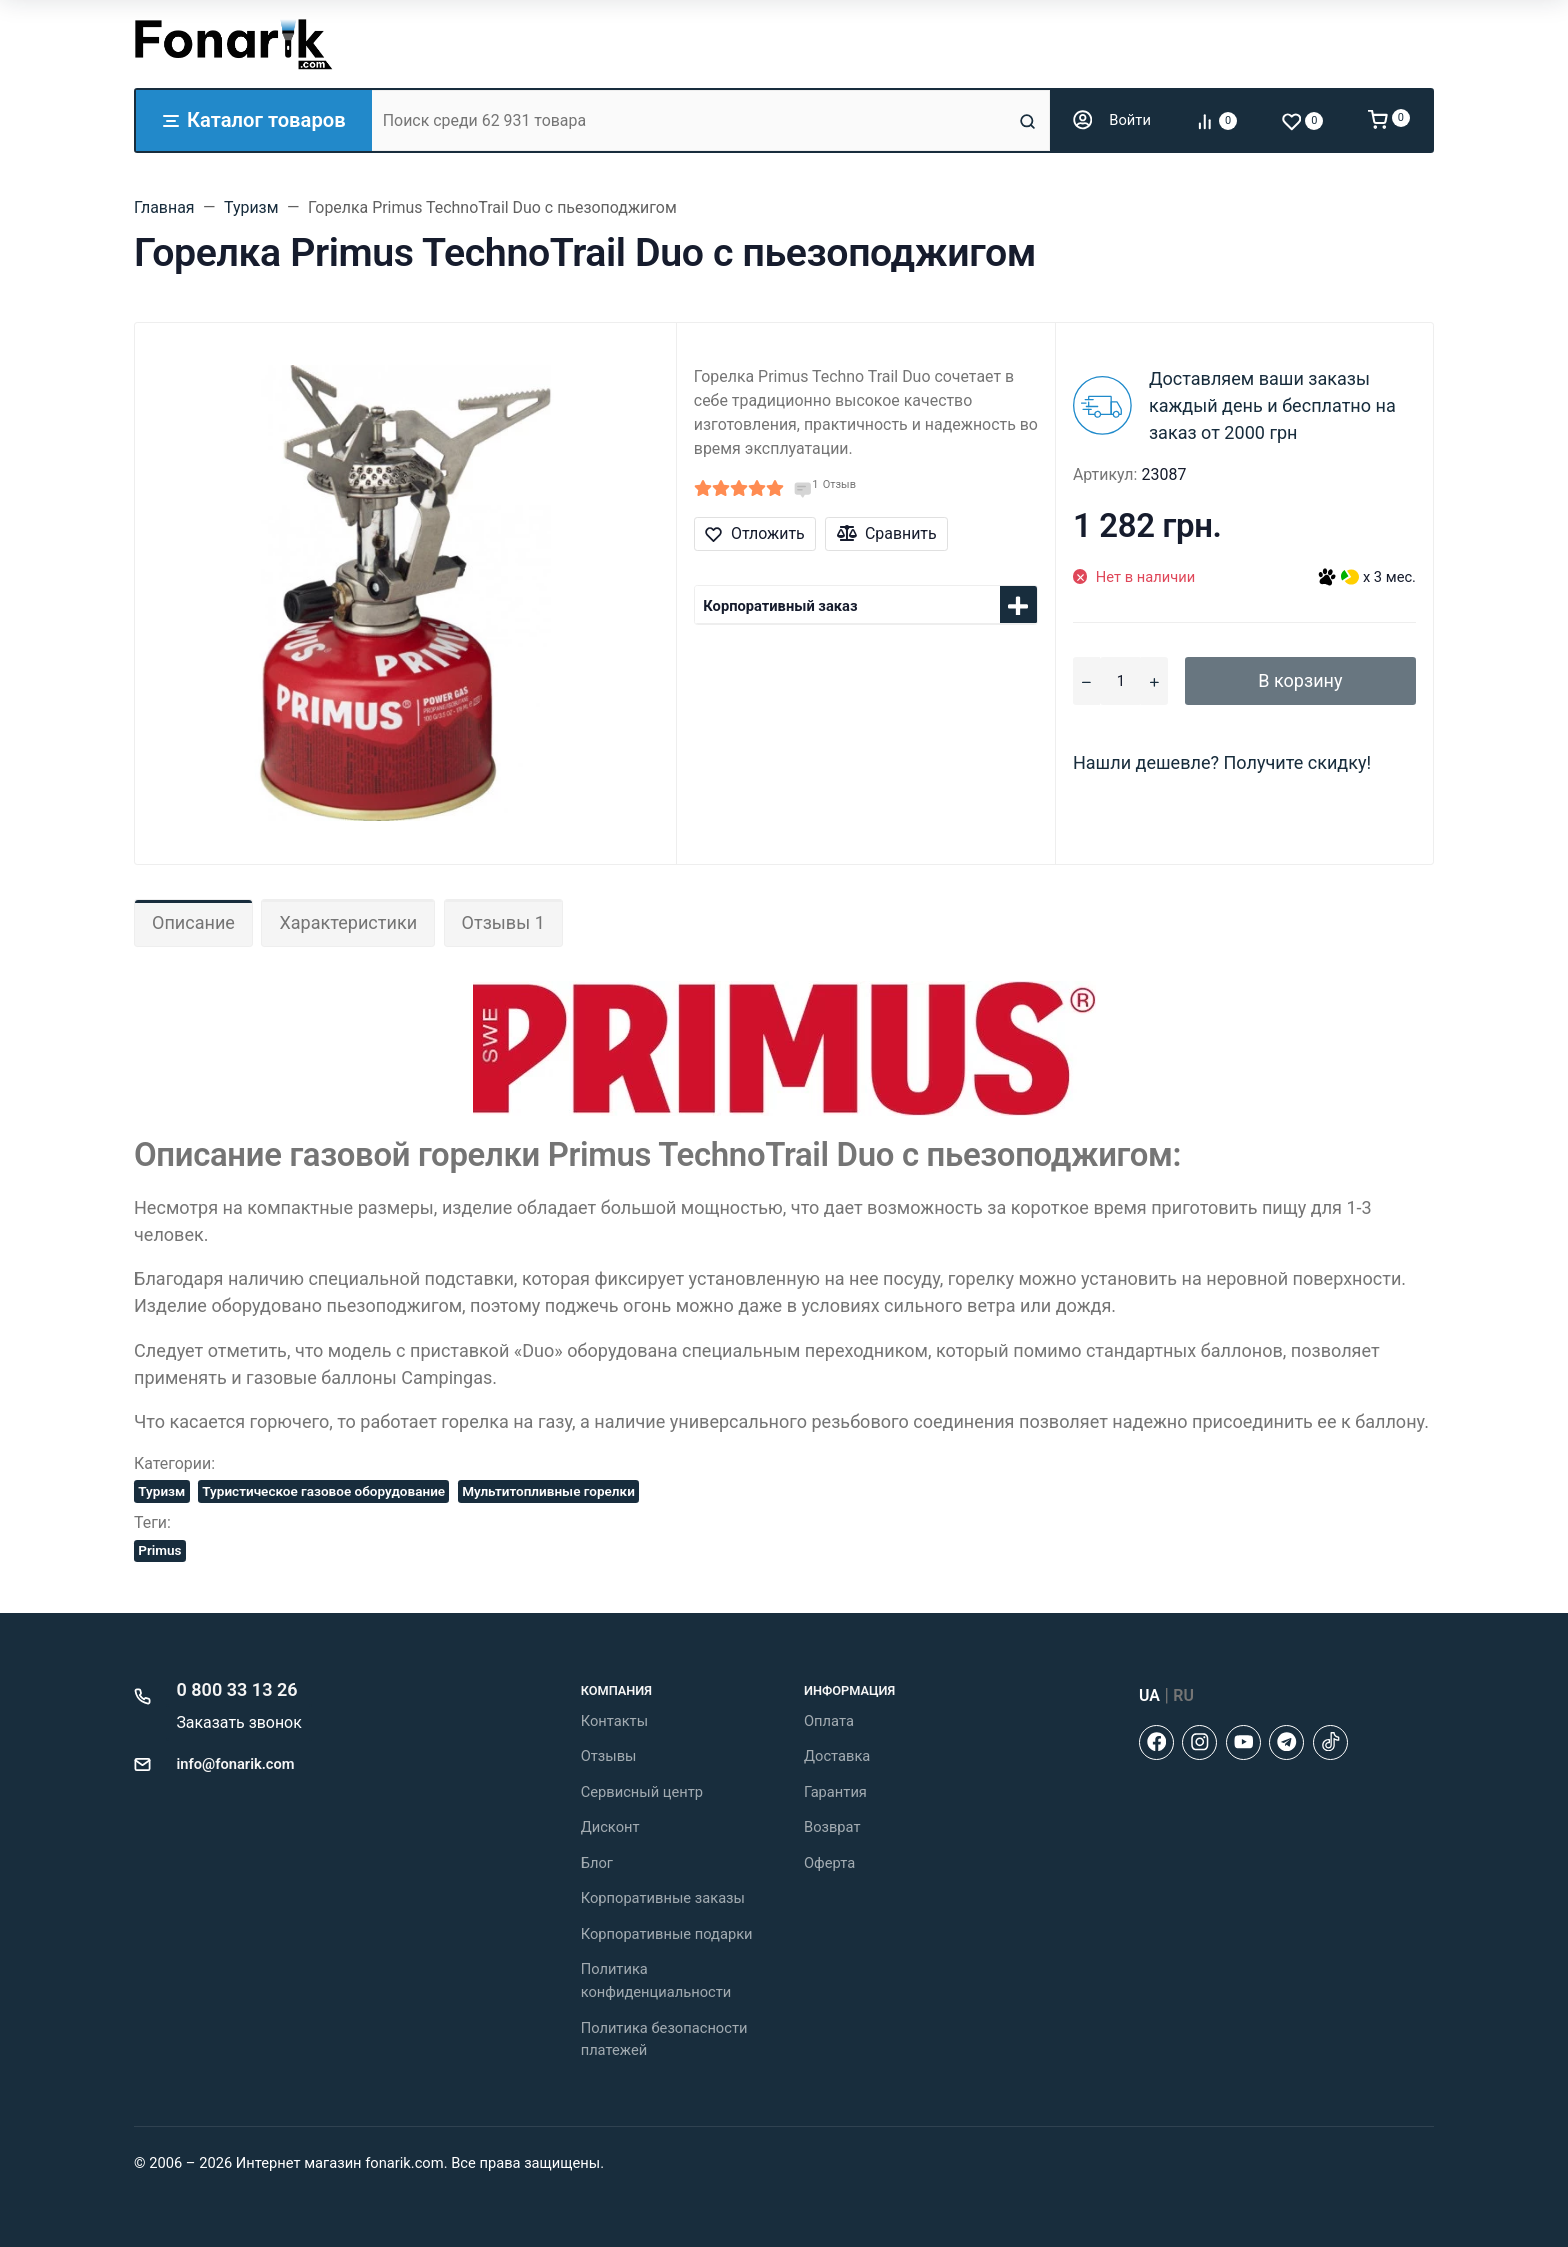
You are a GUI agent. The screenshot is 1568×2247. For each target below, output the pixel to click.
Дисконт (610, 1827)
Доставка (837, 1756)
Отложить (754, 533)
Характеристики (348, 922)
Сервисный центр (642, 1792)
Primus (159, 1550)
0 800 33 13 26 (237, 1689)
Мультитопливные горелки (548, 1491)
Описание (193, 922)
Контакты (614, 1721)
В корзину (1300, 680)
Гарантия (835, 1792)
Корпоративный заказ (780, 606)
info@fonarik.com (236, 1764)
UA (1149, 1695)
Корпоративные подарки (667, 1934)
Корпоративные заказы (663, 1898)
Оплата (829, 1721)
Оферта (829, 1863)
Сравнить (887, 533)
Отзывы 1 (503, 922)
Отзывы (609, 1756)
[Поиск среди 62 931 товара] (693, 120)
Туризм (161, 1491)
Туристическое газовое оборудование (323, 1491)
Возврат (832, 1827)
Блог (597, 1863)
